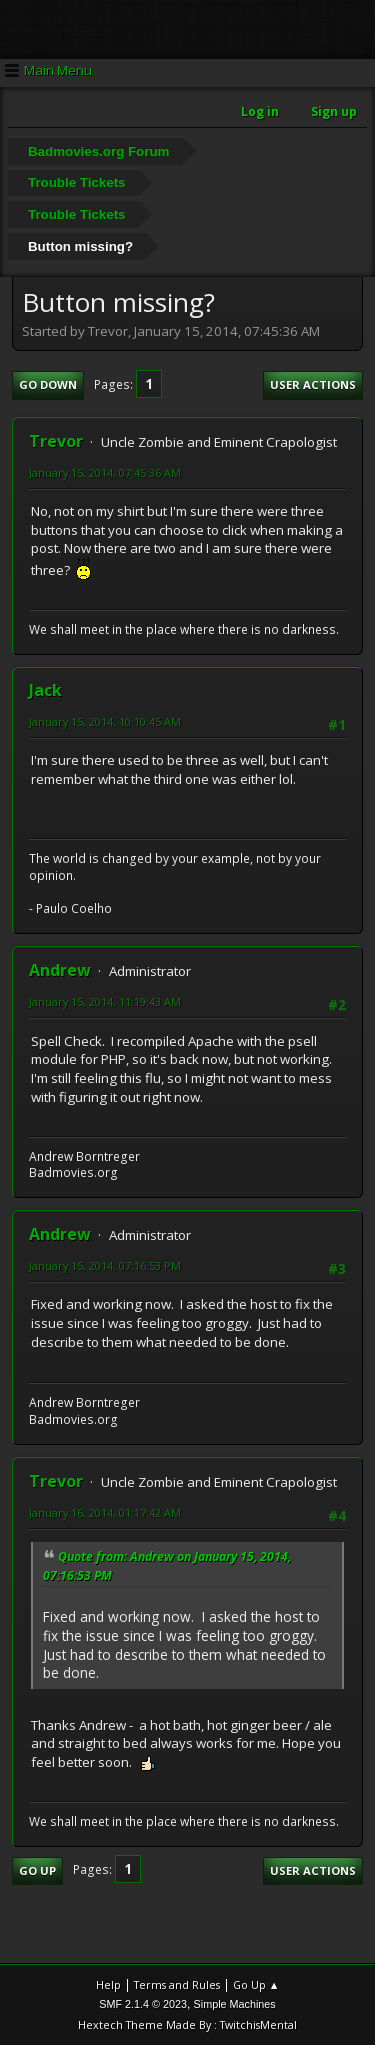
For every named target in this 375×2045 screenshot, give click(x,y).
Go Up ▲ (256, 1984)
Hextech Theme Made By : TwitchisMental (187, 2024)
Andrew (60, 970)
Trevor (56, 441)
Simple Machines (235, 2004)
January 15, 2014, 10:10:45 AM (105, 721)
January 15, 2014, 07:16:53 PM (105, 1265)
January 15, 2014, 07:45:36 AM (105, 472)
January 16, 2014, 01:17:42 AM (105, 1512)
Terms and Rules (177, 1984)
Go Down (48, 384)
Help (108, 1984)
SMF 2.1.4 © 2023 (143, 2004)
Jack (45, 690)
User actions (313, 384)
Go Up (37, 1870)
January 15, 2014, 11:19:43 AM (105, 1001)
